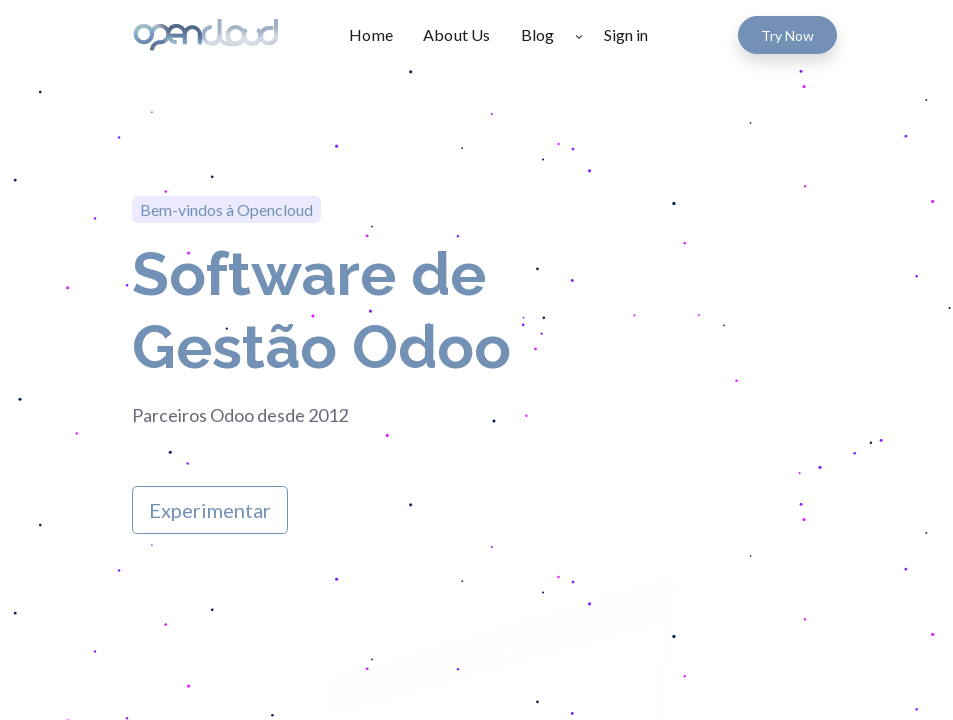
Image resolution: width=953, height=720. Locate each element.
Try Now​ (787, 35)
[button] (578, 35)
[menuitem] (378, 35)
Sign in (626, 34)
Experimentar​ (210, 510)
